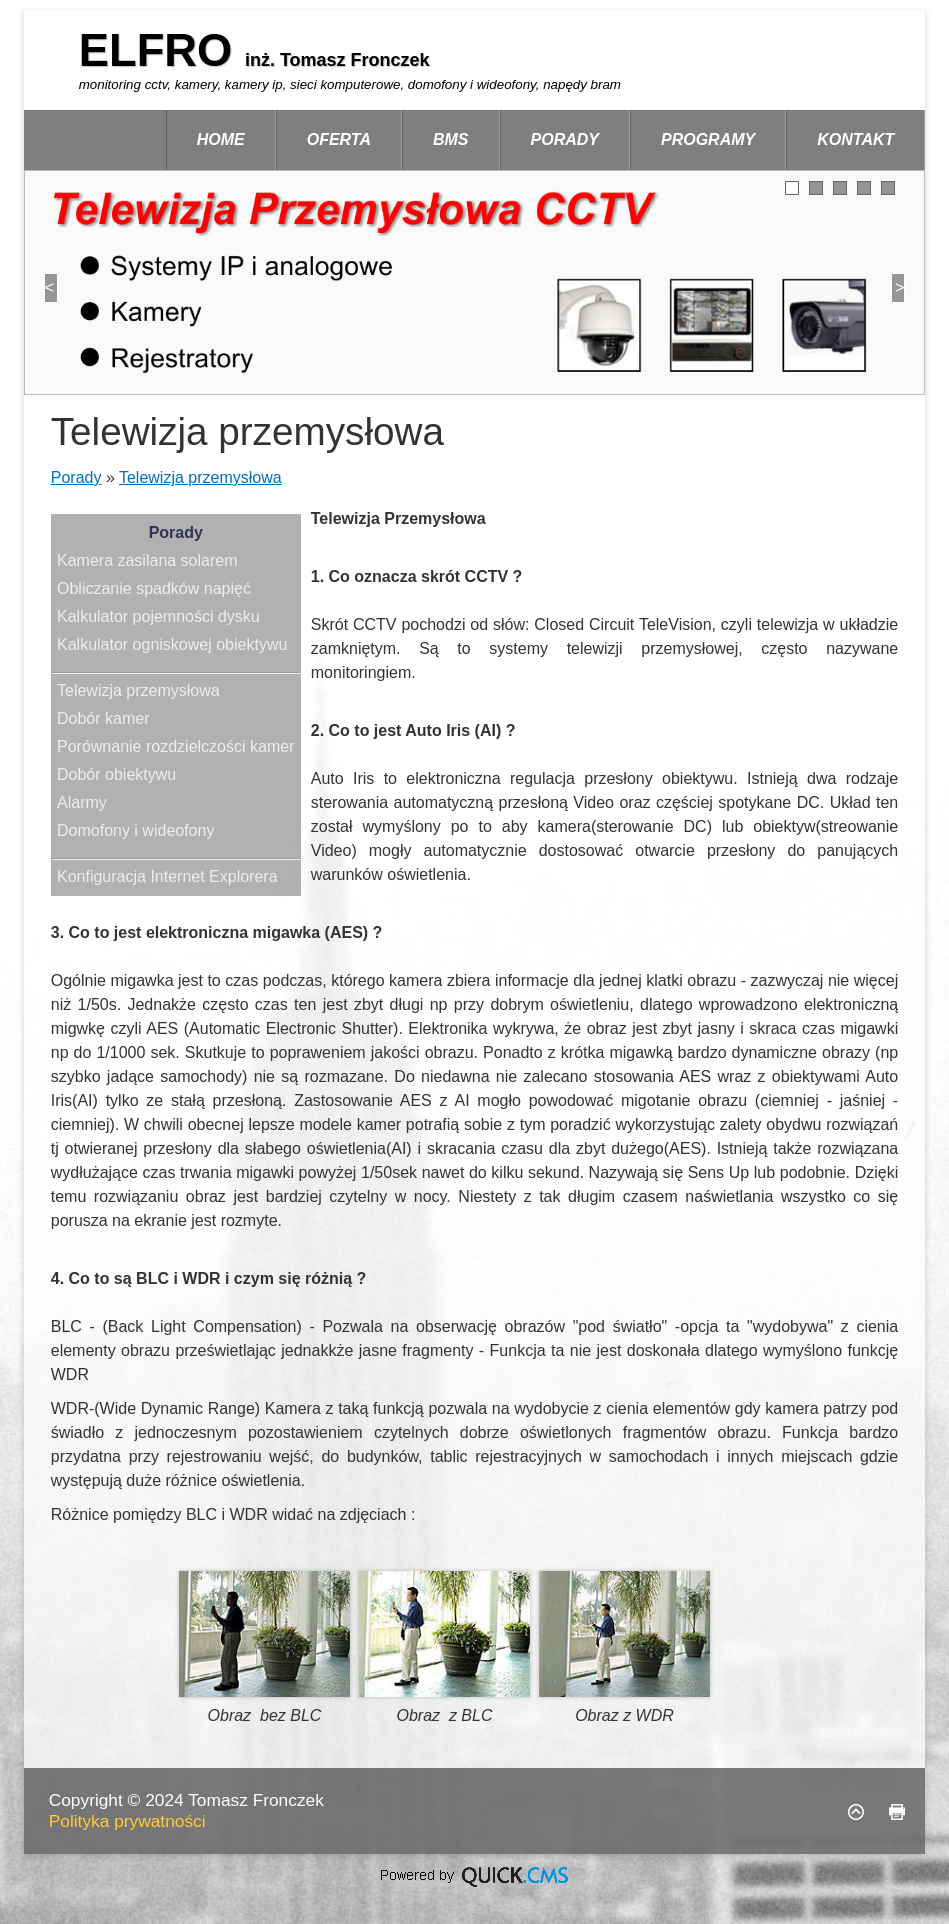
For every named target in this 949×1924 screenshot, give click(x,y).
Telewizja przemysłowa (200, 477)
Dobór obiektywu (116, 774)
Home (221, 139)
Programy (708, 139)
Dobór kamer (103, 718)
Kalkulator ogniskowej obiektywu (172, 644)
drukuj (897, 1812)
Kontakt (855, 139)
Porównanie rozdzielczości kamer (175, 746)
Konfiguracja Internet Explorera (167, 876)
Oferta (339, 139)
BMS (451, 139)
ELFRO (162, 50)
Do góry (856, 1812)
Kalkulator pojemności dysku (158, 616)
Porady (565, 139)
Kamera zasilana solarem (147, 560)
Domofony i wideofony (135, 830)
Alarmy (82, 802)
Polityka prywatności (127, 1821)
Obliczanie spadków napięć (154, 588)
